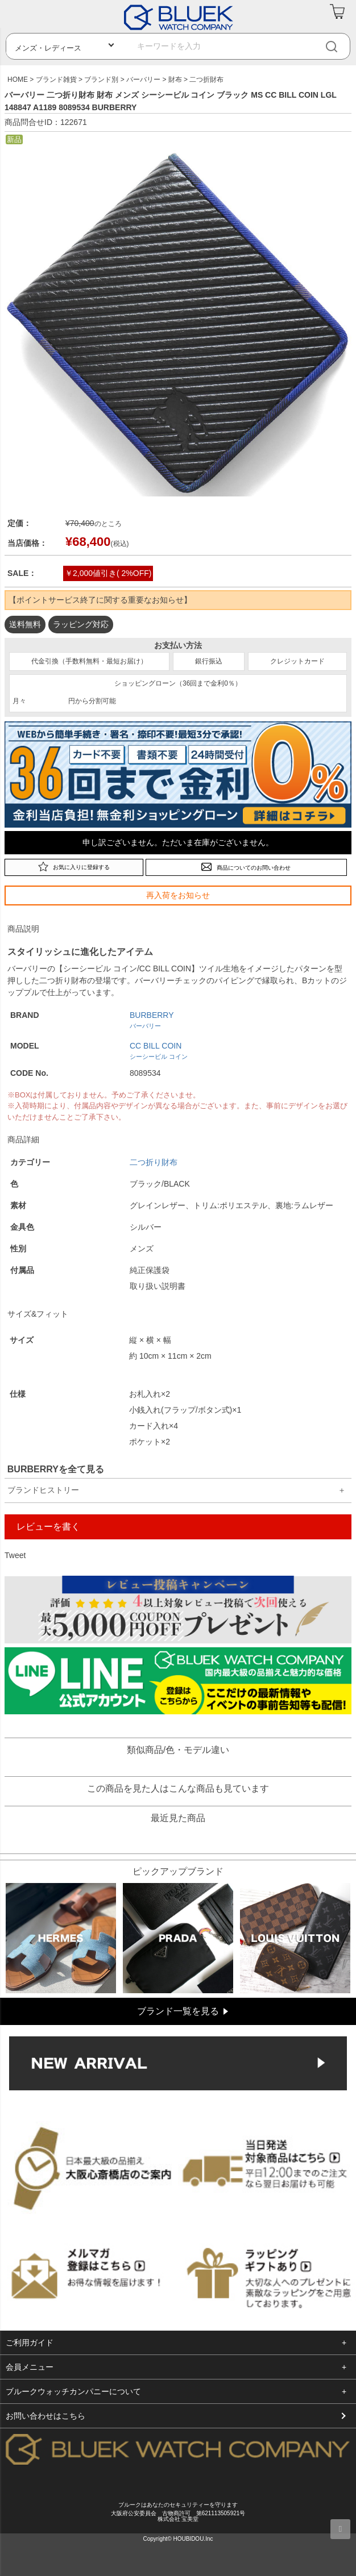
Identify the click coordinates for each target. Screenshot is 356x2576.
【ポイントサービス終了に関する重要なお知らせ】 (100, 599)
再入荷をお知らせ (178, 895)
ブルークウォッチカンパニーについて (73, 2391)
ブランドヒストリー (43, 1489)
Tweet (15, 1555)
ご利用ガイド (29, 2342)
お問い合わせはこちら (45, 2415)
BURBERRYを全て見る (55, 1469)
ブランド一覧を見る (178, 2011)
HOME (17, 79)
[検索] (339, 46)
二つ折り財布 (153, 1162)
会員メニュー (29, 2367)
